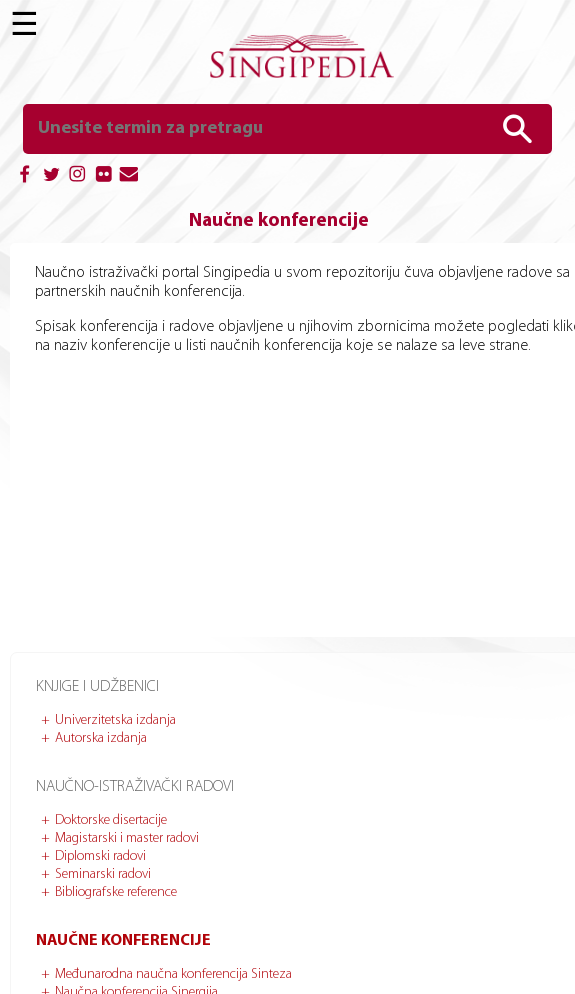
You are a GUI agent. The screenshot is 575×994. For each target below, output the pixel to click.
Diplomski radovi (100, 856)
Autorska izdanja (101, 738)
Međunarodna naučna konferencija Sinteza (173, 974)
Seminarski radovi (103, 874)
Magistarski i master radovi (127, 838)
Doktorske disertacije (111, 820)
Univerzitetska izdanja (115, 720)
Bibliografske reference (116, 892)
